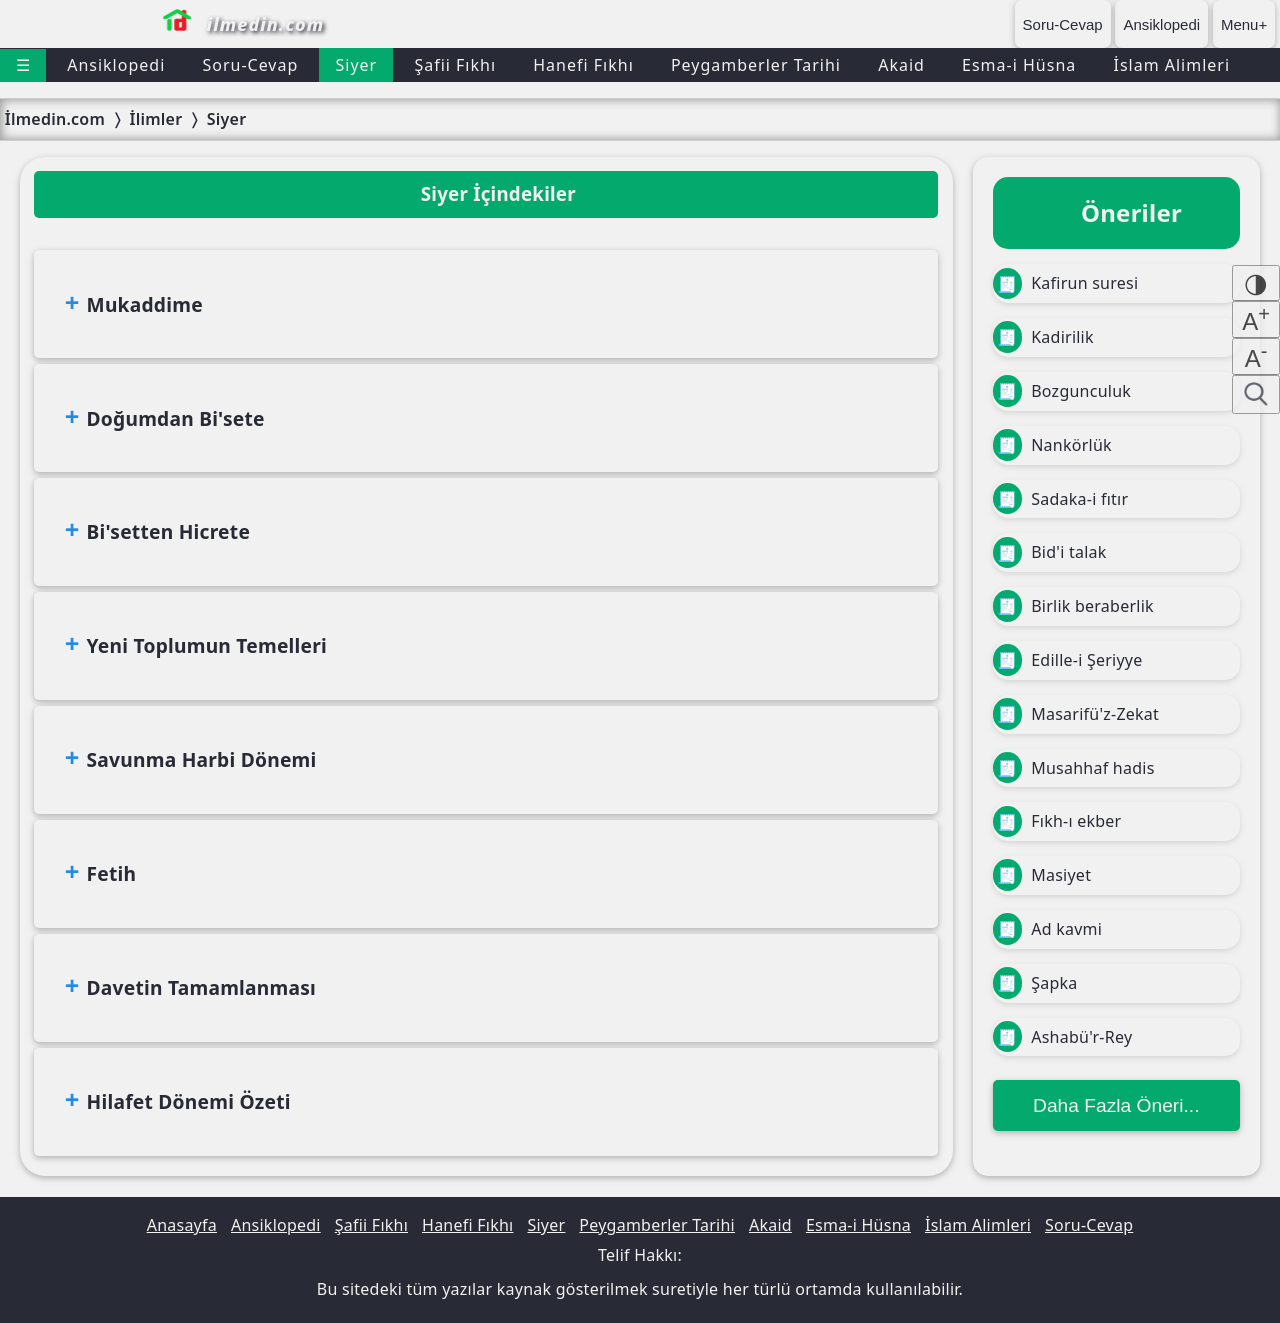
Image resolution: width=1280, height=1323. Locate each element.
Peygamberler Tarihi (756, 65)
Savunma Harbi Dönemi (202, 759)
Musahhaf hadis (1074, 768)
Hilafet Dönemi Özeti (189, 1101)
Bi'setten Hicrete (169, 531)
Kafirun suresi (1066, 284)
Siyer (356, 65)
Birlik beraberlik (1073, 606)
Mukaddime (145, 304)
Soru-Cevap (1063, 24)
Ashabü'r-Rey (1063, 1037)
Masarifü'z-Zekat (1076, 714)
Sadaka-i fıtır (1061, 499)
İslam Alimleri (1171, 65)
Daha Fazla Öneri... (1116, 1105)
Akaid (901, 65)
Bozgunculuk (1062, 391)
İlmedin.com (55, 119)
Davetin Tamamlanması (201, 987)
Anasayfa (182, 1225)
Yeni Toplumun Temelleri (207, 645)
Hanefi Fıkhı (583, 65)
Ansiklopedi (1161, 24)
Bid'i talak (1050, 553)
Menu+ (1244, 24)
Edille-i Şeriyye (1068, 660)
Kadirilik (1043, 337)
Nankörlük (1052, 445)
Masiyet (1042, 875)
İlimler (155, 119)
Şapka (1035, 983)
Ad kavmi (1048, 929)
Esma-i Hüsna (1019, 65)
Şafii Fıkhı (455, 65)
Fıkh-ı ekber (1057, 822)
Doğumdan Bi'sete (176, 418)
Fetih (112, 873)
